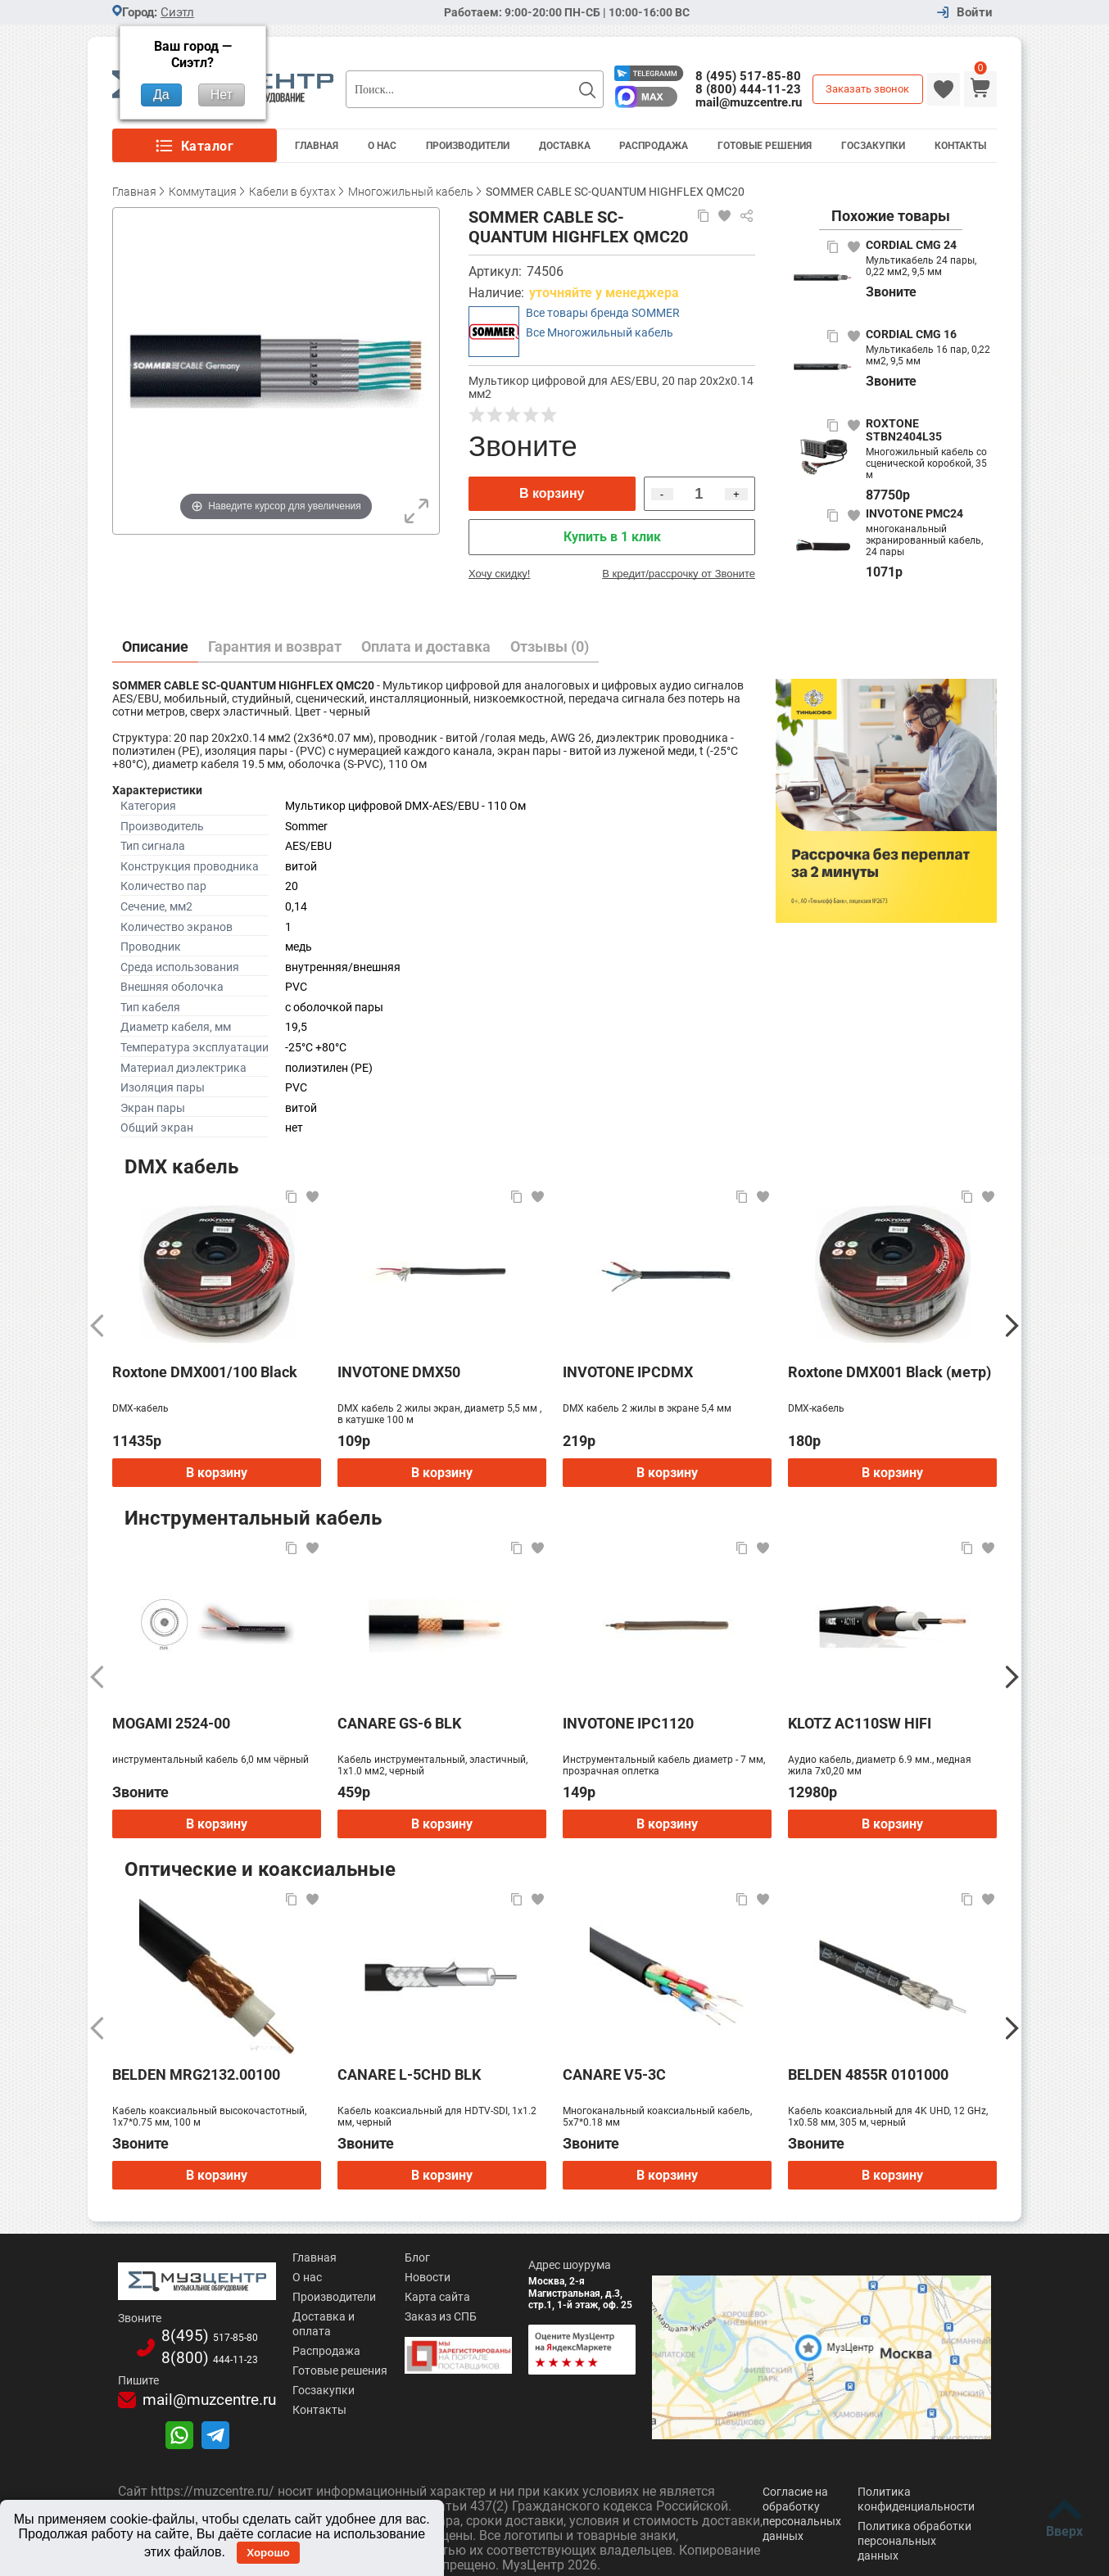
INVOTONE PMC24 (914, 513)
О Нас (382, 145)
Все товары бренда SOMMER (603, 312)
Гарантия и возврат (275, 646)
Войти (975, 13)
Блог (379, 2257)
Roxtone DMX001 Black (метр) (889, 1372)
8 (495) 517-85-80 (748, 76)
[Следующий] (1012, 1325)
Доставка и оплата (298, 2316)
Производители (467, 145)
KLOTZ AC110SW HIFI (859, 1723)
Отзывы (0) (549, 646)
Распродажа (653, 145)
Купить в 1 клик (612, 537)
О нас (261, 2277)
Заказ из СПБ (403, 2316)
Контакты (960, 145)
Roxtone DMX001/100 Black (204, 1372)
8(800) (185, 2347)
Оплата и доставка (426, 646)
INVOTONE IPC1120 (628, 1723)
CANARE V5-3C (614, 2074)
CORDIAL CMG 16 (911, 334)
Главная (316, 145)
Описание (155, 646)
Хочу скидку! (499, 573)
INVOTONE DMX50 (398, 1372)
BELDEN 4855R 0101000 (868, 2074)
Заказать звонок (867, 89)
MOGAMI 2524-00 (171, 1723)
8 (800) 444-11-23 (748, 89)
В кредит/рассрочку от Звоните (678, 573)
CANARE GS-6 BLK (399, 1723)
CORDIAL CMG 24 (911, 244)
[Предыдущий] (97, 1325)
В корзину (551, 493)
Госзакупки (873, 145)
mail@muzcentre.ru (748, 102)
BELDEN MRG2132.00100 (196, 2074)
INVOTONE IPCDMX (628, 1372)
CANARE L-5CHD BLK (409, 2074)
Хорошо (268, 2553)
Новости (390, 2277)
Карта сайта (399, 2296)
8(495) (185, 2328)
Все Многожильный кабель (599, 332)
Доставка (565, 145)
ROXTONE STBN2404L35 (904, 430)
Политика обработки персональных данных (914, 2529)
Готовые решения (764, 145)
